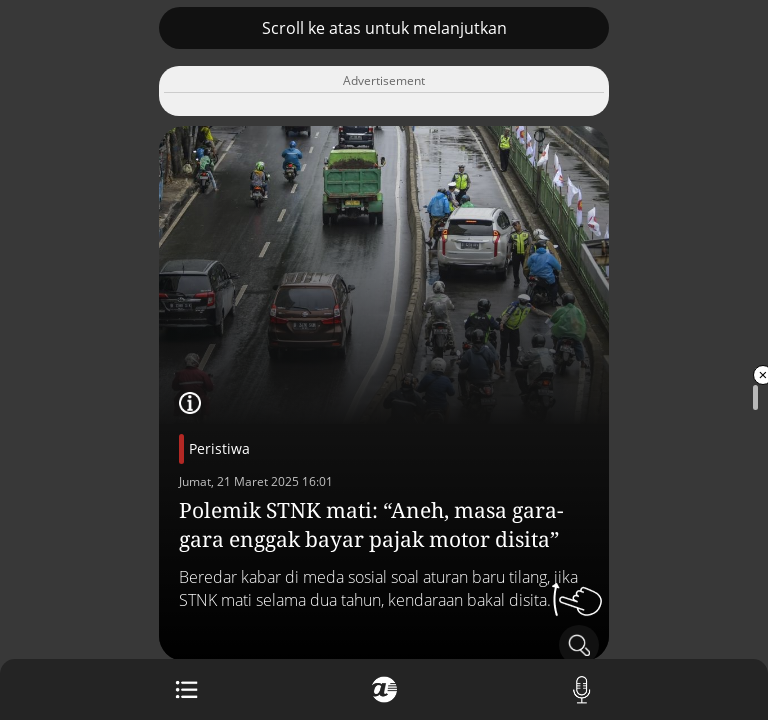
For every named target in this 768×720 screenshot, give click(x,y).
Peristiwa (219, 448)
